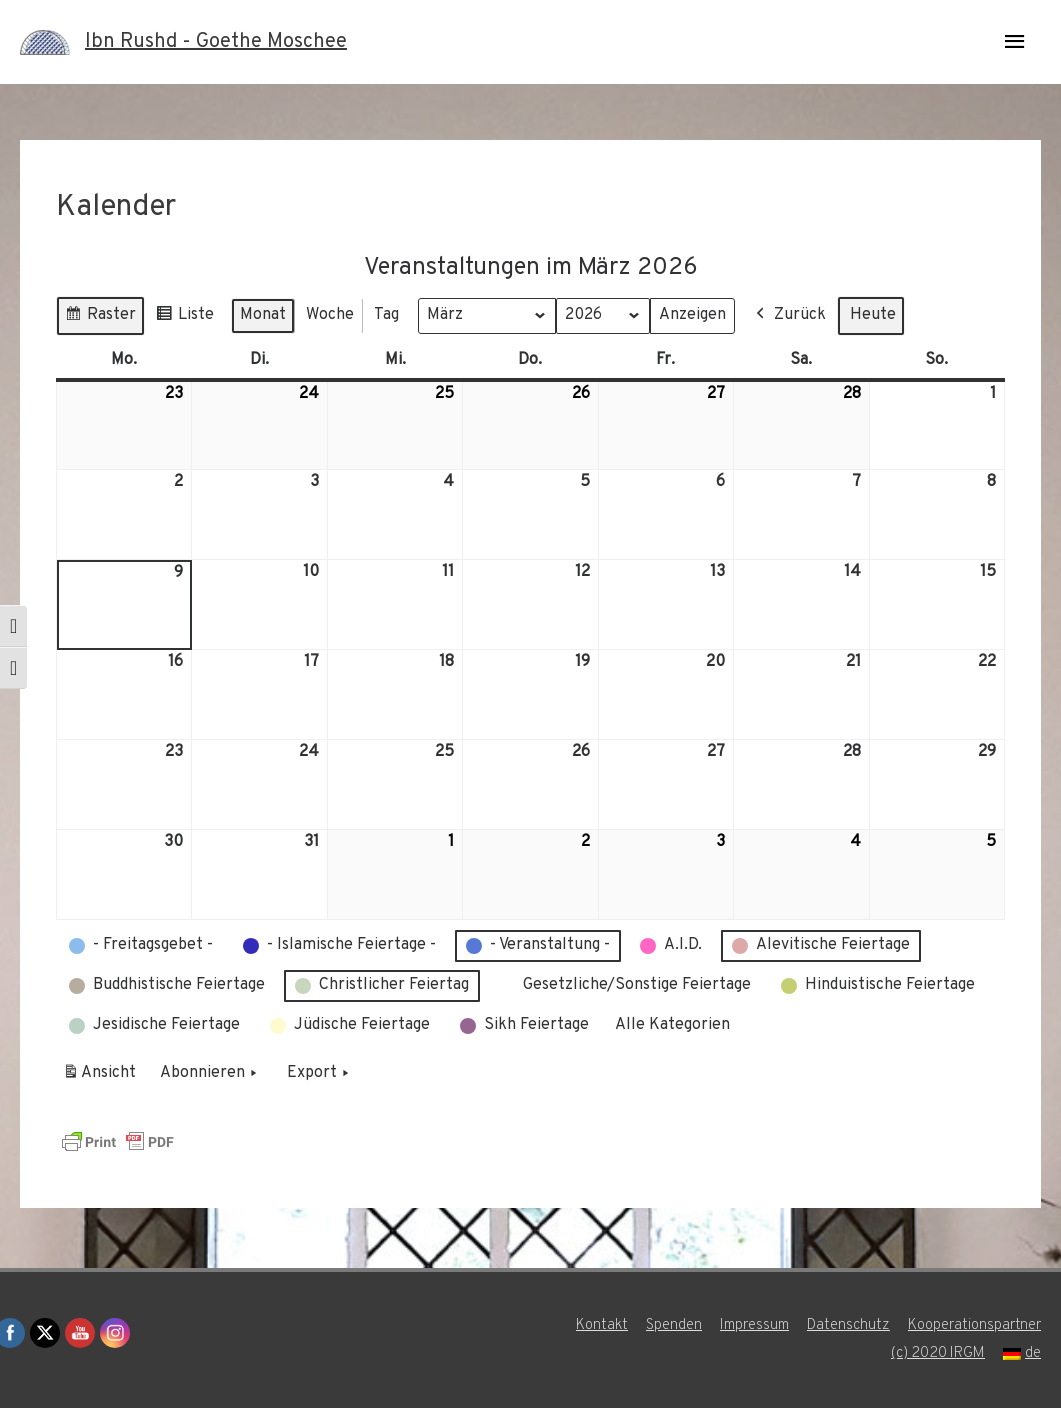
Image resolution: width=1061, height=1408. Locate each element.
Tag (386, 314)
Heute (873, 314)
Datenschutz (848, 1325)
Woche (330, 314)
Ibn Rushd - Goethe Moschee (216, 42)
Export (320, 1074)
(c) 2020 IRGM (938, 1353)
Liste (184, 317)
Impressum (754, 1325)
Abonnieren (210, 1074)
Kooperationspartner (974, 1325)
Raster (100, 317)
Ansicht (102, 1077)
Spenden (674, 1325)
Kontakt (602, 1325)
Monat (263, 314)
